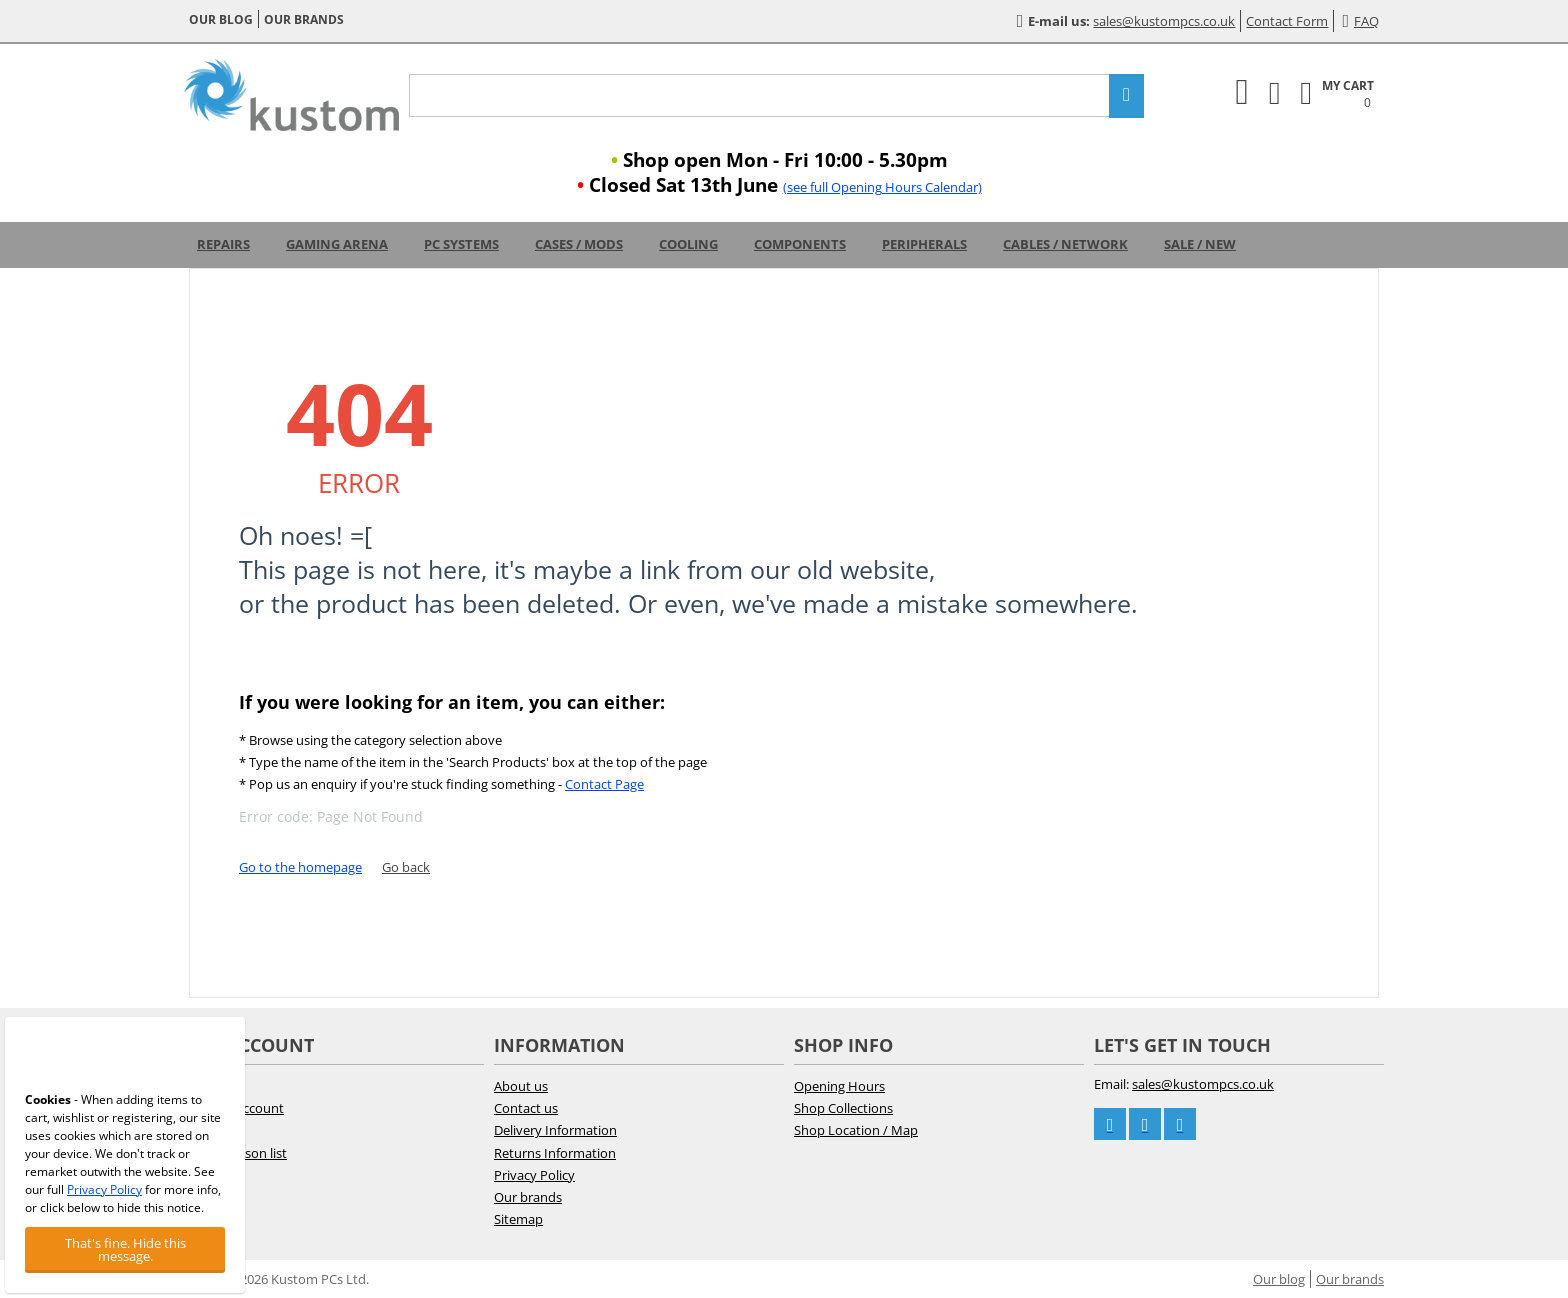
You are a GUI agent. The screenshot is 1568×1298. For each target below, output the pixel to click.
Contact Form (1287, 21)
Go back (406, 867)
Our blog (221, 19)
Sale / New (1200, 244)
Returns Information (555, 1153)
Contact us (526, 1108)
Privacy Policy (534, 1175)
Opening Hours (839, 1086)
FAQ (1360, 21)
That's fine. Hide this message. (125, 1249)
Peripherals (924, 244)
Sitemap (518, 1219)
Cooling (688, 244)
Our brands (304, 19)
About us (521, 1086)
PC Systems (461, 244)
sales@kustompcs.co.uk (1164, 21)
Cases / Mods (579, 244)
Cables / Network (1065, 244)
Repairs (223, 244)
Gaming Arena (337, 244)
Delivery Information (555, 1130)
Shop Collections (843, 1108)
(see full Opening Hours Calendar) (882, 187)
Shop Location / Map (856, 1130)
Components (800, 244)
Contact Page (604, 784)
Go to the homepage (300, 867)
